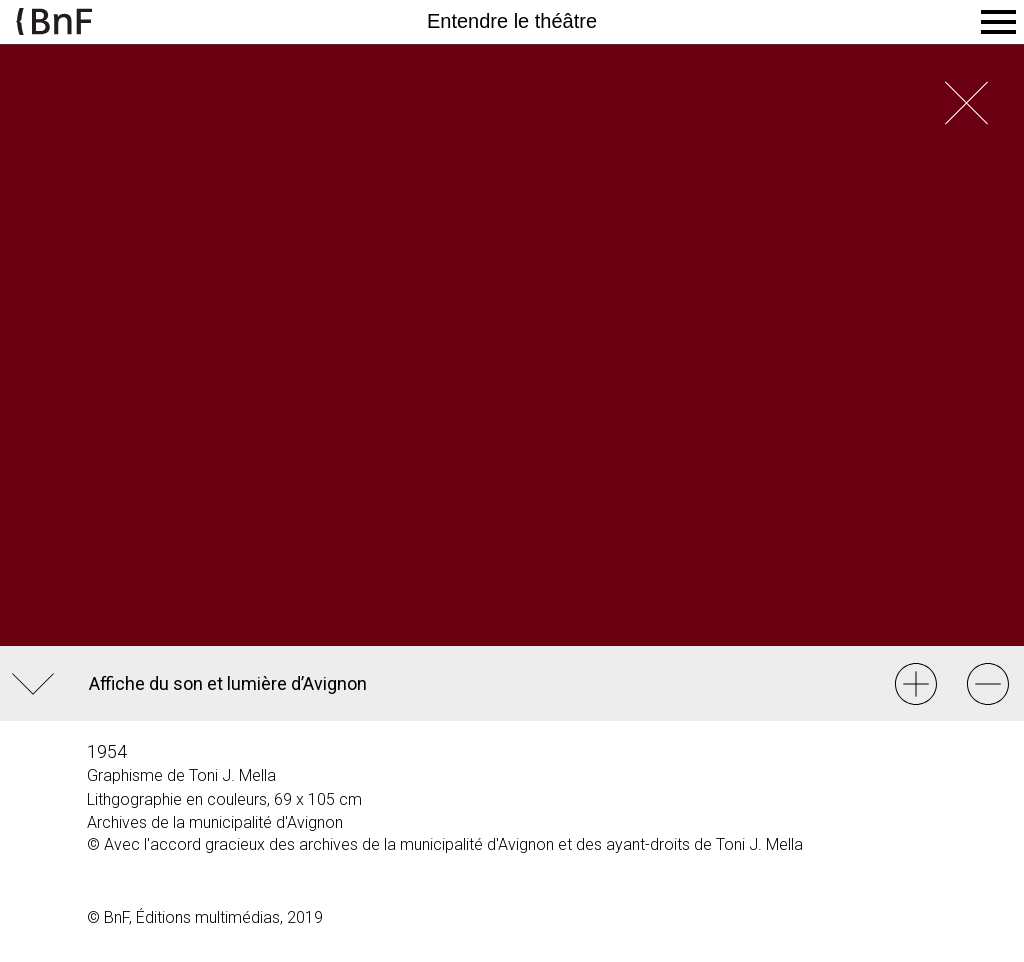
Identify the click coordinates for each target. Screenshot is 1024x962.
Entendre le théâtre (512, 21)
